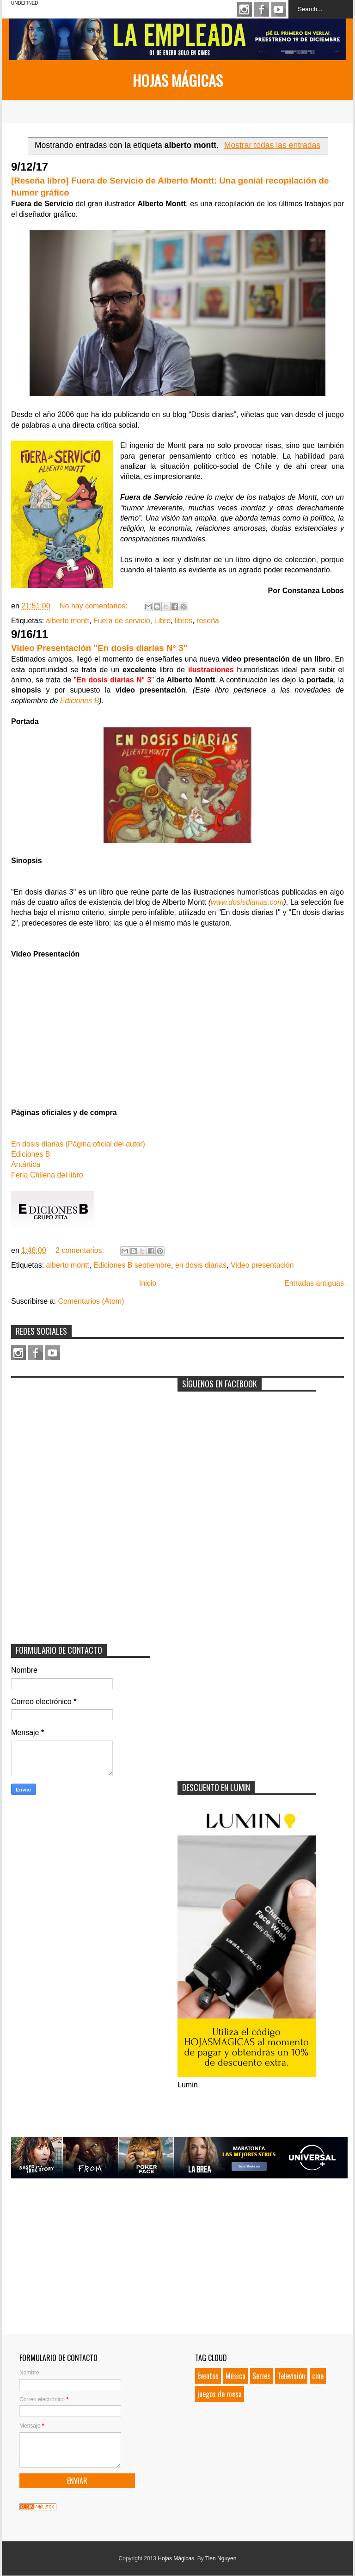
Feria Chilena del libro (47, 1175)
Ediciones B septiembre (132, 1265)
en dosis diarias (200, 1265)
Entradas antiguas (314, 1283)
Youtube (278, 9)
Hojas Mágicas (178, 80)
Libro (162, 621)
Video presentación (262, 1265)
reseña (207, 621)
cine (318, 2375)
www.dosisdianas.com (247, 902)
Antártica (25, 1164)
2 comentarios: (80, 1250)
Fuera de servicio (121, 621)
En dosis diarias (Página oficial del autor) (78, 1144)
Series (261, 2375)
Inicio (147, 1283)
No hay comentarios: (94, 606)
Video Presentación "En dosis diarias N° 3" (99, 648)
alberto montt (67, 621)
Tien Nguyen (221, 2558)
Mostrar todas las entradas (272, 145)
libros (183, 621)
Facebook (261, 9)
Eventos (208, 2375)
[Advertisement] (80, 1440)
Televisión (291, 2375)
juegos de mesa (219, 2393)
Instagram (244, 9)
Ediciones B (79, 701)
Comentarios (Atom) (91, 1301)
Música (235, 2375)
